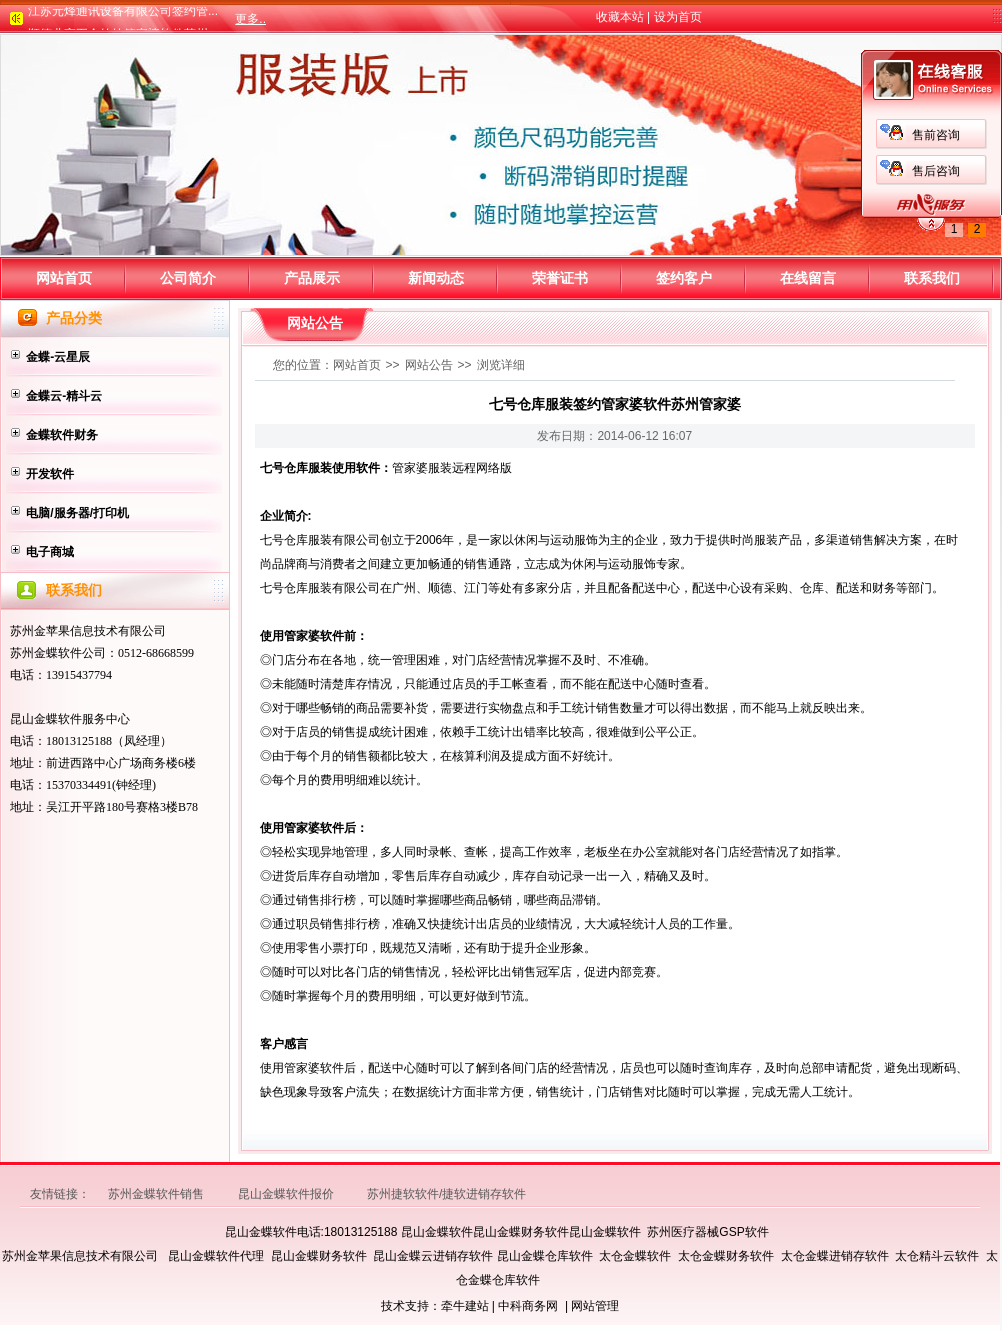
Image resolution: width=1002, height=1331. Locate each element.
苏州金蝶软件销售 (157, 1194)
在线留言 (808, 278)
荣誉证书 (560, 278)
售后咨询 (309, 171)
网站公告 (429, 365)
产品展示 (312, 278)
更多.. (250, 19)
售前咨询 (309, 135)
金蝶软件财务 (62, 435)
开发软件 (50, 474)
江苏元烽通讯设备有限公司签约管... (123, 15)
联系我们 (932, 278)
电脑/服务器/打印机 (77, 513)
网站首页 (64, 278)
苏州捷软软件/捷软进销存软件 (446, 1194)
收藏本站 (620, 17)
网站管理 (595, 1306)
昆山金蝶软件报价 (287, 1194)
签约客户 (684, 278)
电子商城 (50, 552)
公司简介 (188, 278)
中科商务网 (528, 1306)
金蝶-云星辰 (58, 357)
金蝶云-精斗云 (64, 396)
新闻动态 (436, 278)
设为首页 (678, 17)
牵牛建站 (465, 1306)
